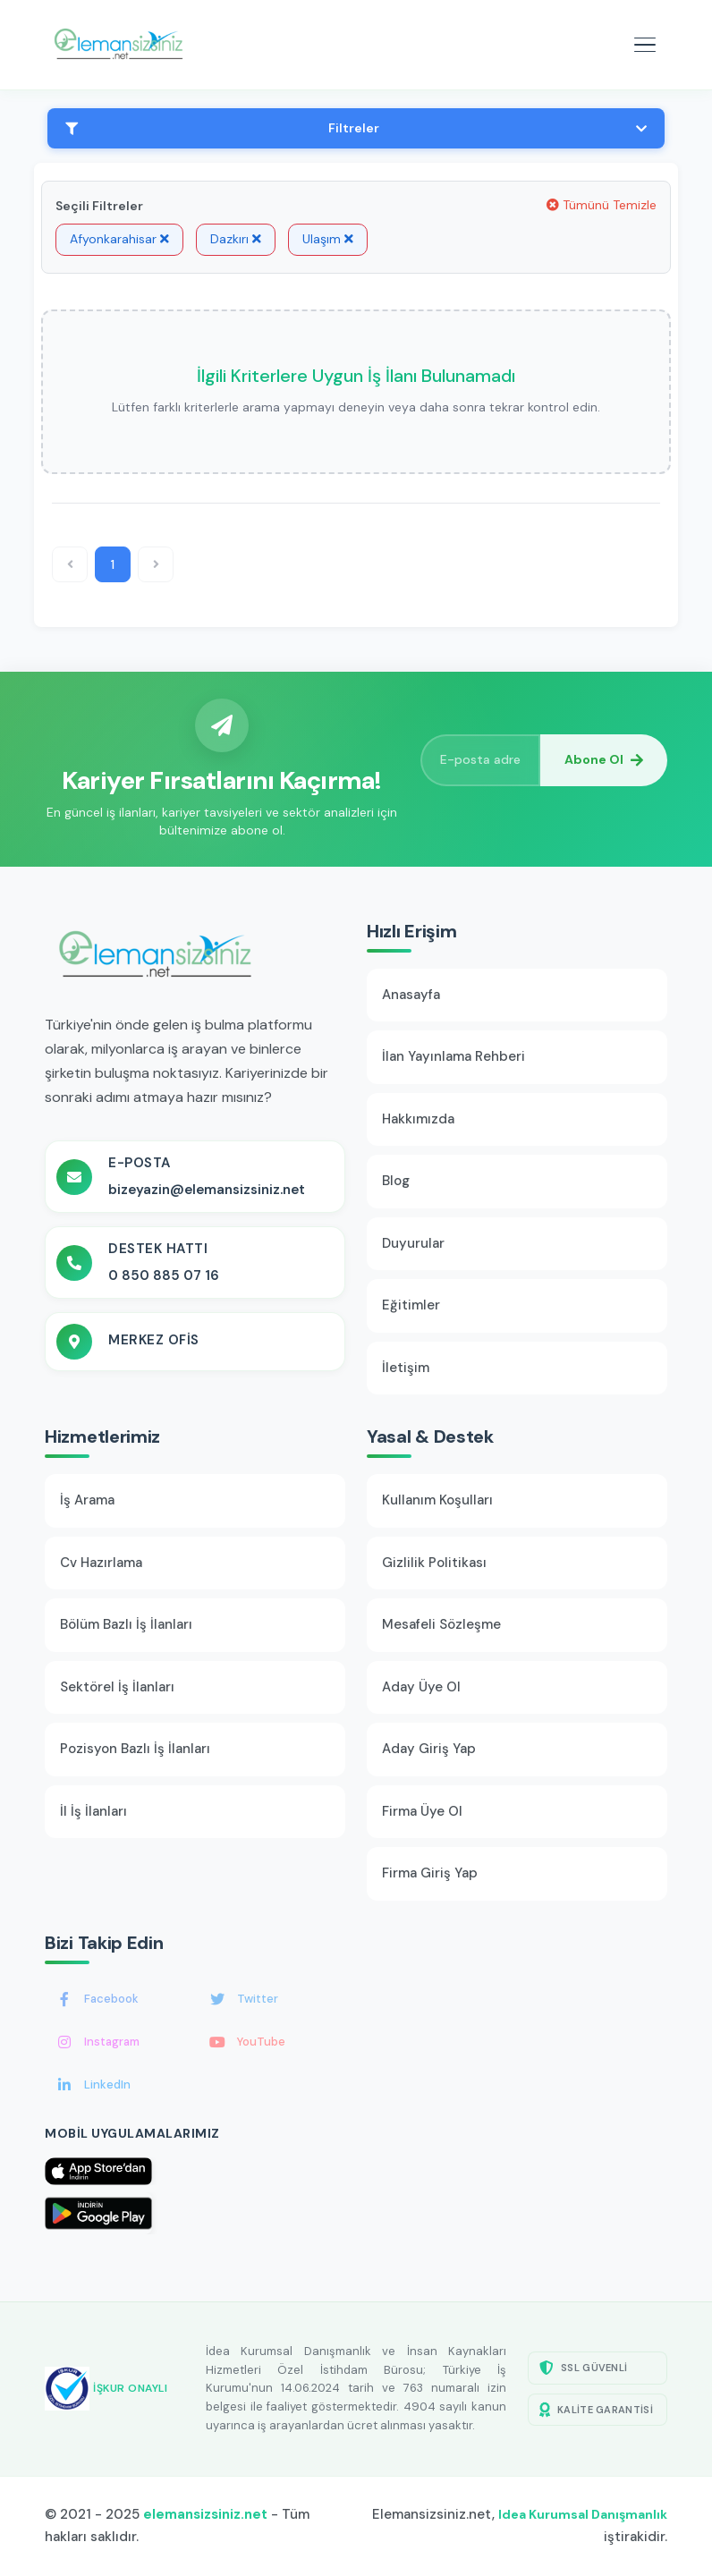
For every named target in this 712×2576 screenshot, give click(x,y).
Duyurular (413, 1243)
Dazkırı (235, 239)
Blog (396, 1181)
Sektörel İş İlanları (117, 1687)
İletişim (405, 1368)
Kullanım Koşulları (437, 1500)
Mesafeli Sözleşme (441, 1624)
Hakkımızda (418, 1119)
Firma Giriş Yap (430, 1873)
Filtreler (356, 128)
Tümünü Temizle (602, 205)
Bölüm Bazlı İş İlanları (126, 1624)
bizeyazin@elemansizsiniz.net (206, 1190)
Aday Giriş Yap (429, 1749)
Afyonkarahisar (119, 239)
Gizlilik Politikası (434, 1563)
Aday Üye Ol (421, 1687)
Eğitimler (411, 1305)
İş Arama (87, 1500)
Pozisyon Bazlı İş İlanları (135, 1749)
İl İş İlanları (93, 1811)
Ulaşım (327, 239)
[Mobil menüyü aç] (645, 45)
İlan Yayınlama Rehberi (453, 1056)
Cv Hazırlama (101, 1563)
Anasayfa (411, 995)
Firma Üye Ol (422, 1811)
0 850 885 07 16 (163, 1275)
